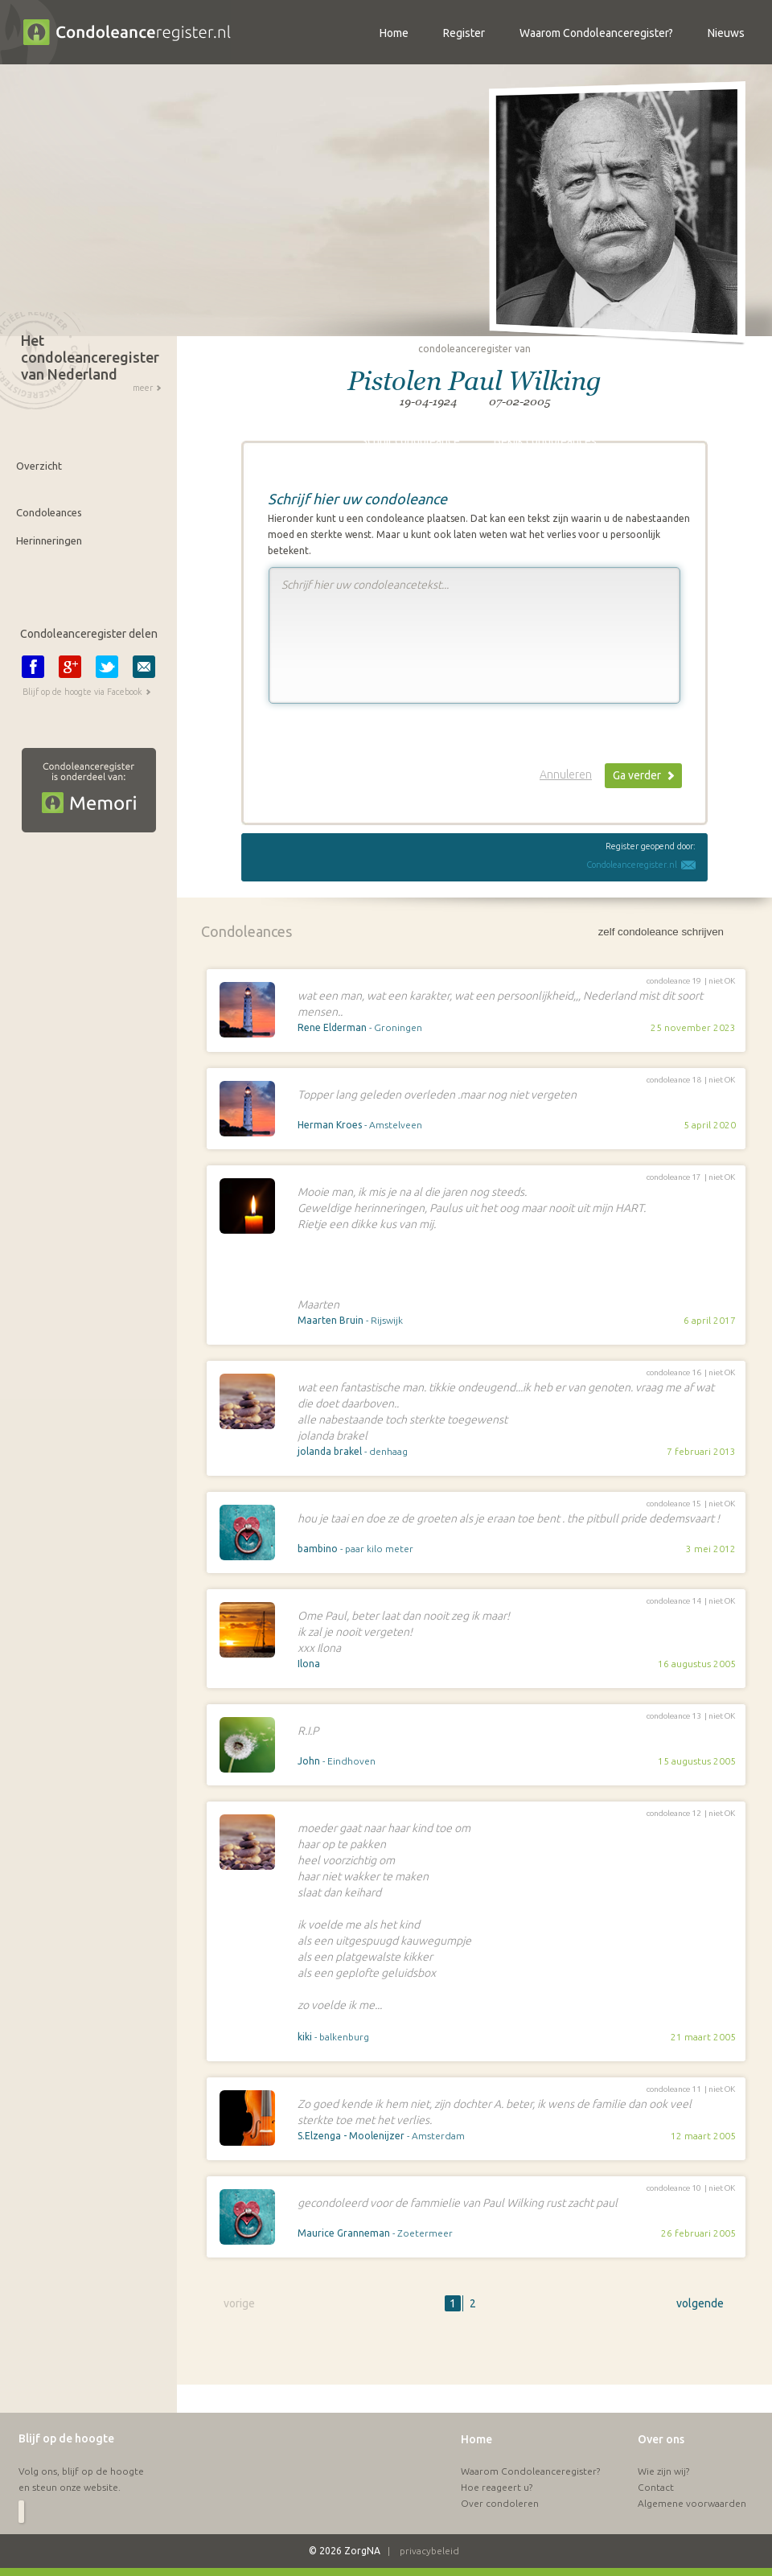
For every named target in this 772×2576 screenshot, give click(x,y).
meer (143, 387)
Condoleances (49, 512)
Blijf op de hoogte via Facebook (82, 691)
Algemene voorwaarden (692, 2475)
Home (476, 2411)
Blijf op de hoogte (66, 2410)
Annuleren (566, 774)
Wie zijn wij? (663, 2443)
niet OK (721, 980)
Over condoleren (500, 2475)
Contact (656, 2459)
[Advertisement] (359, 2356)
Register (464, 33)
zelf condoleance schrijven (661, 932)
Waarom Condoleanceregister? (530, 2443)
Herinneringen (49, 540)
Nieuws (726, 33)
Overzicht (39, 465)
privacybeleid (429, 2522)
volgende (700, 2303)
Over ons (661, 2411)
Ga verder (637, 775)
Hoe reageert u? (496, 2459)
